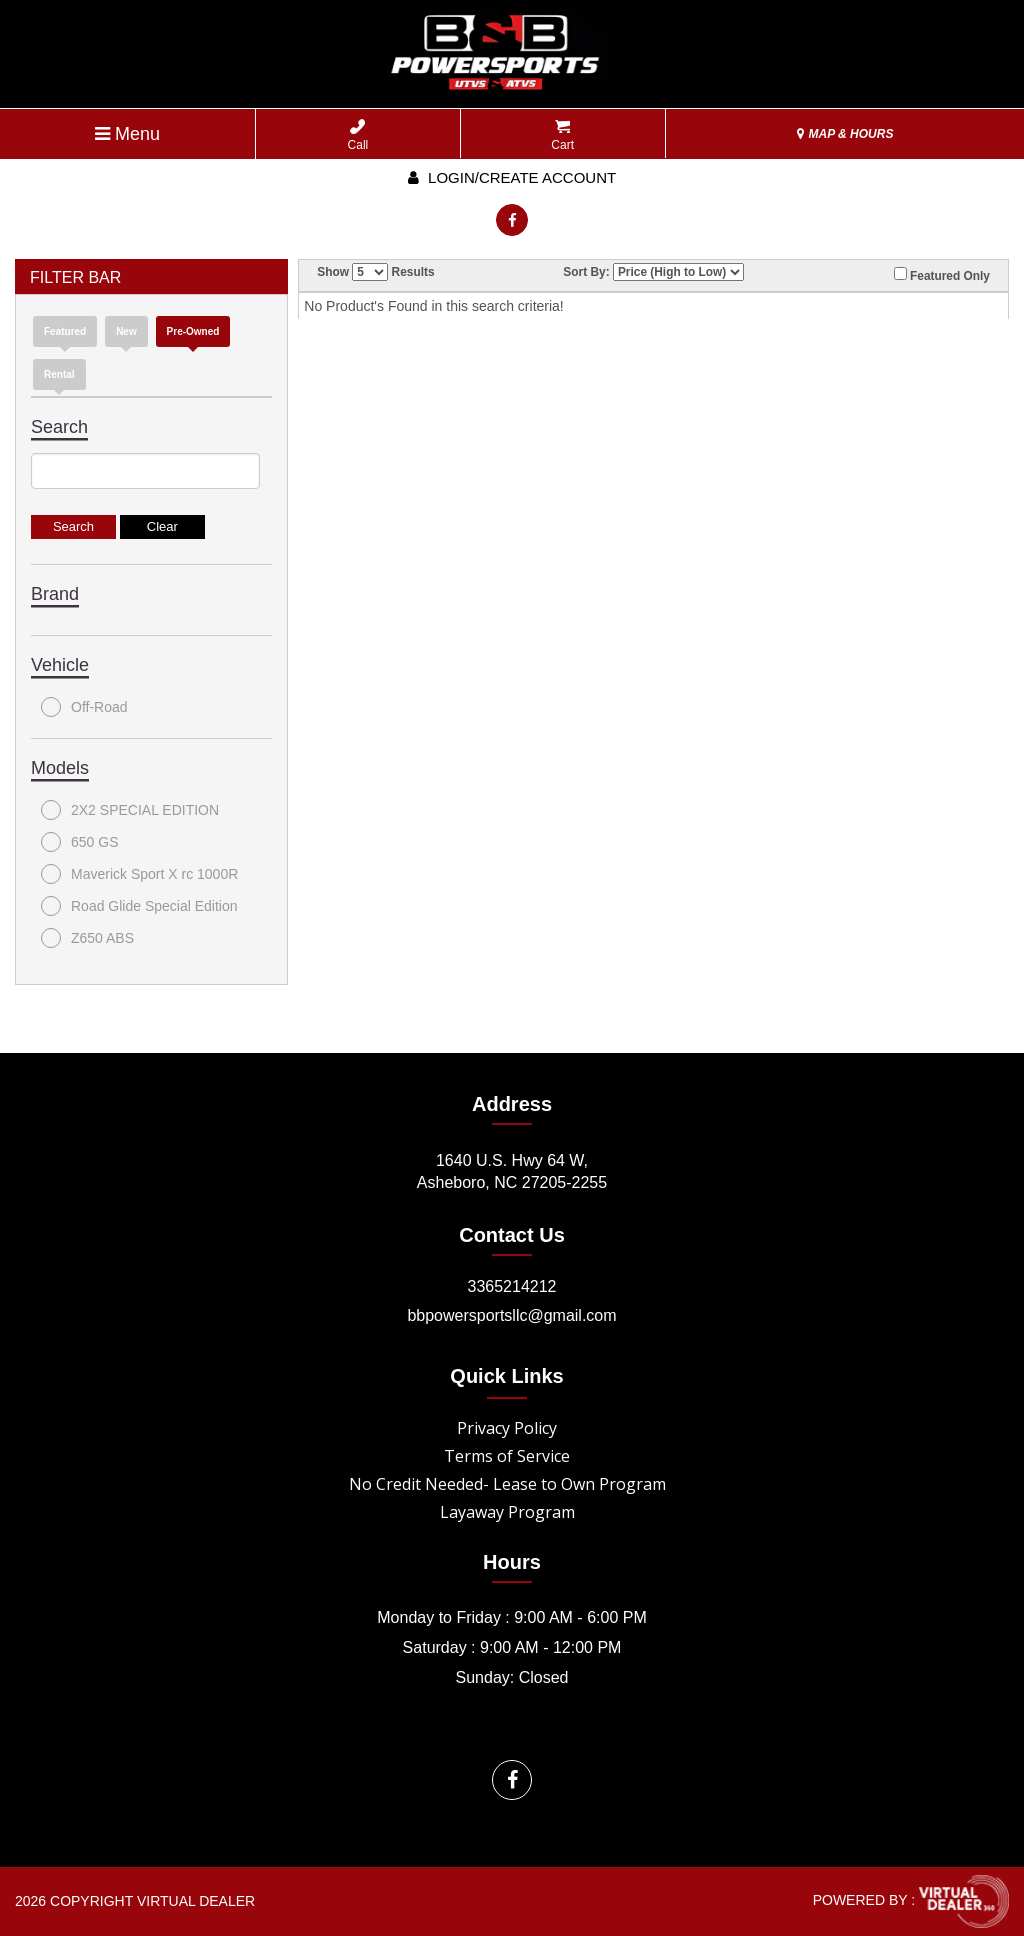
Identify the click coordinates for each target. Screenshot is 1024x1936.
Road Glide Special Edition (139, 906)
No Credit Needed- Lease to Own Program (507, 1484)
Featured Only (942, 275)
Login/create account (512, 177)
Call (358, 135)
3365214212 (512, 1286)
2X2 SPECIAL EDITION (130, 810)
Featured (65, 331)
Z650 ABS (87, 938)
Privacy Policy (507, 1428)
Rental (59, 374)
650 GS (79, 842)
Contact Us (512, 1235)
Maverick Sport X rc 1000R (139, 874)
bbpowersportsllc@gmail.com (511, 1315)
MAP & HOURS (845, 134)
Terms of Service (507, 1456)
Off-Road (84, 707)
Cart (562, 135)
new (126, 331)
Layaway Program (507, 1512)
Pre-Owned (193, 331)
